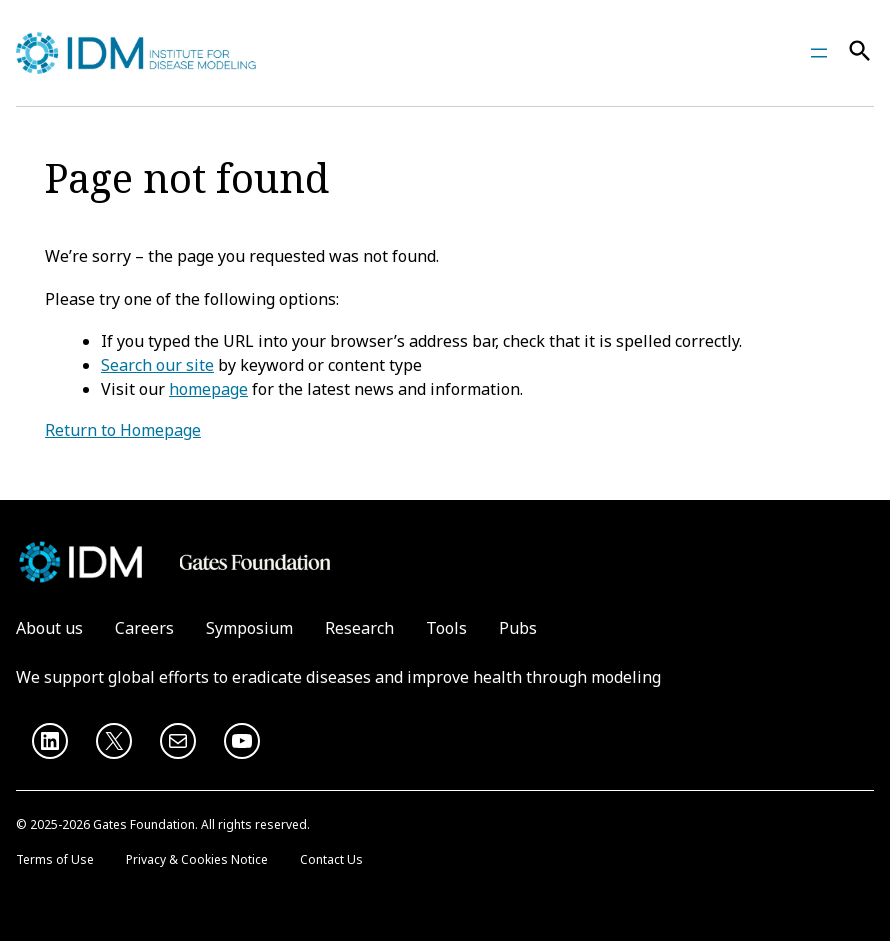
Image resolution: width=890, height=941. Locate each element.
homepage (208, 389)
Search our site (157, 365)
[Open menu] (819, 53)
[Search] (860, 53)
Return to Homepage (123, 430)
